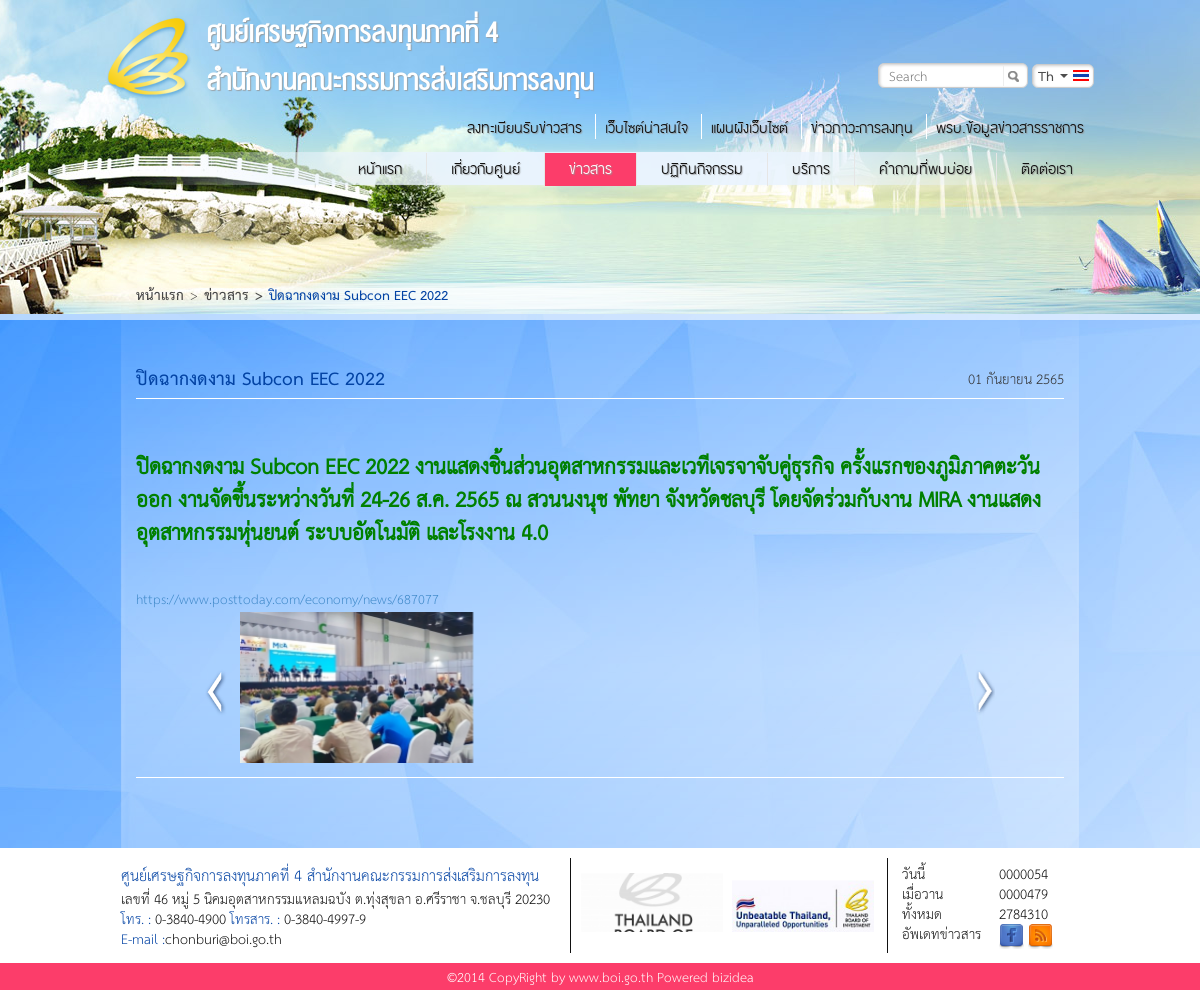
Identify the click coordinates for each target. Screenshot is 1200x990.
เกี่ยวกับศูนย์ (485, 169)
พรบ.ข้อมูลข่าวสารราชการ (1010, 128)
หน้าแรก (380, 169)
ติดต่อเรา (1047, 169)
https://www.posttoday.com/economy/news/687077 (287, 598)
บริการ (811, 169)
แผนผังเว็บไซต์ (749, 128)
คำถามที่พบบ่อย (925, 169)
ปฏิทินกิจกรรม (702, 169)
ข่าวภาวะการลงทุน (862, 128)
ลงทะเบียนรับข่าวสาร (524, 128)
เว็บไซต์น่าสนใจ (646, 128)
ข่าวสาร (590, 169)
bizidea (733, 976)
